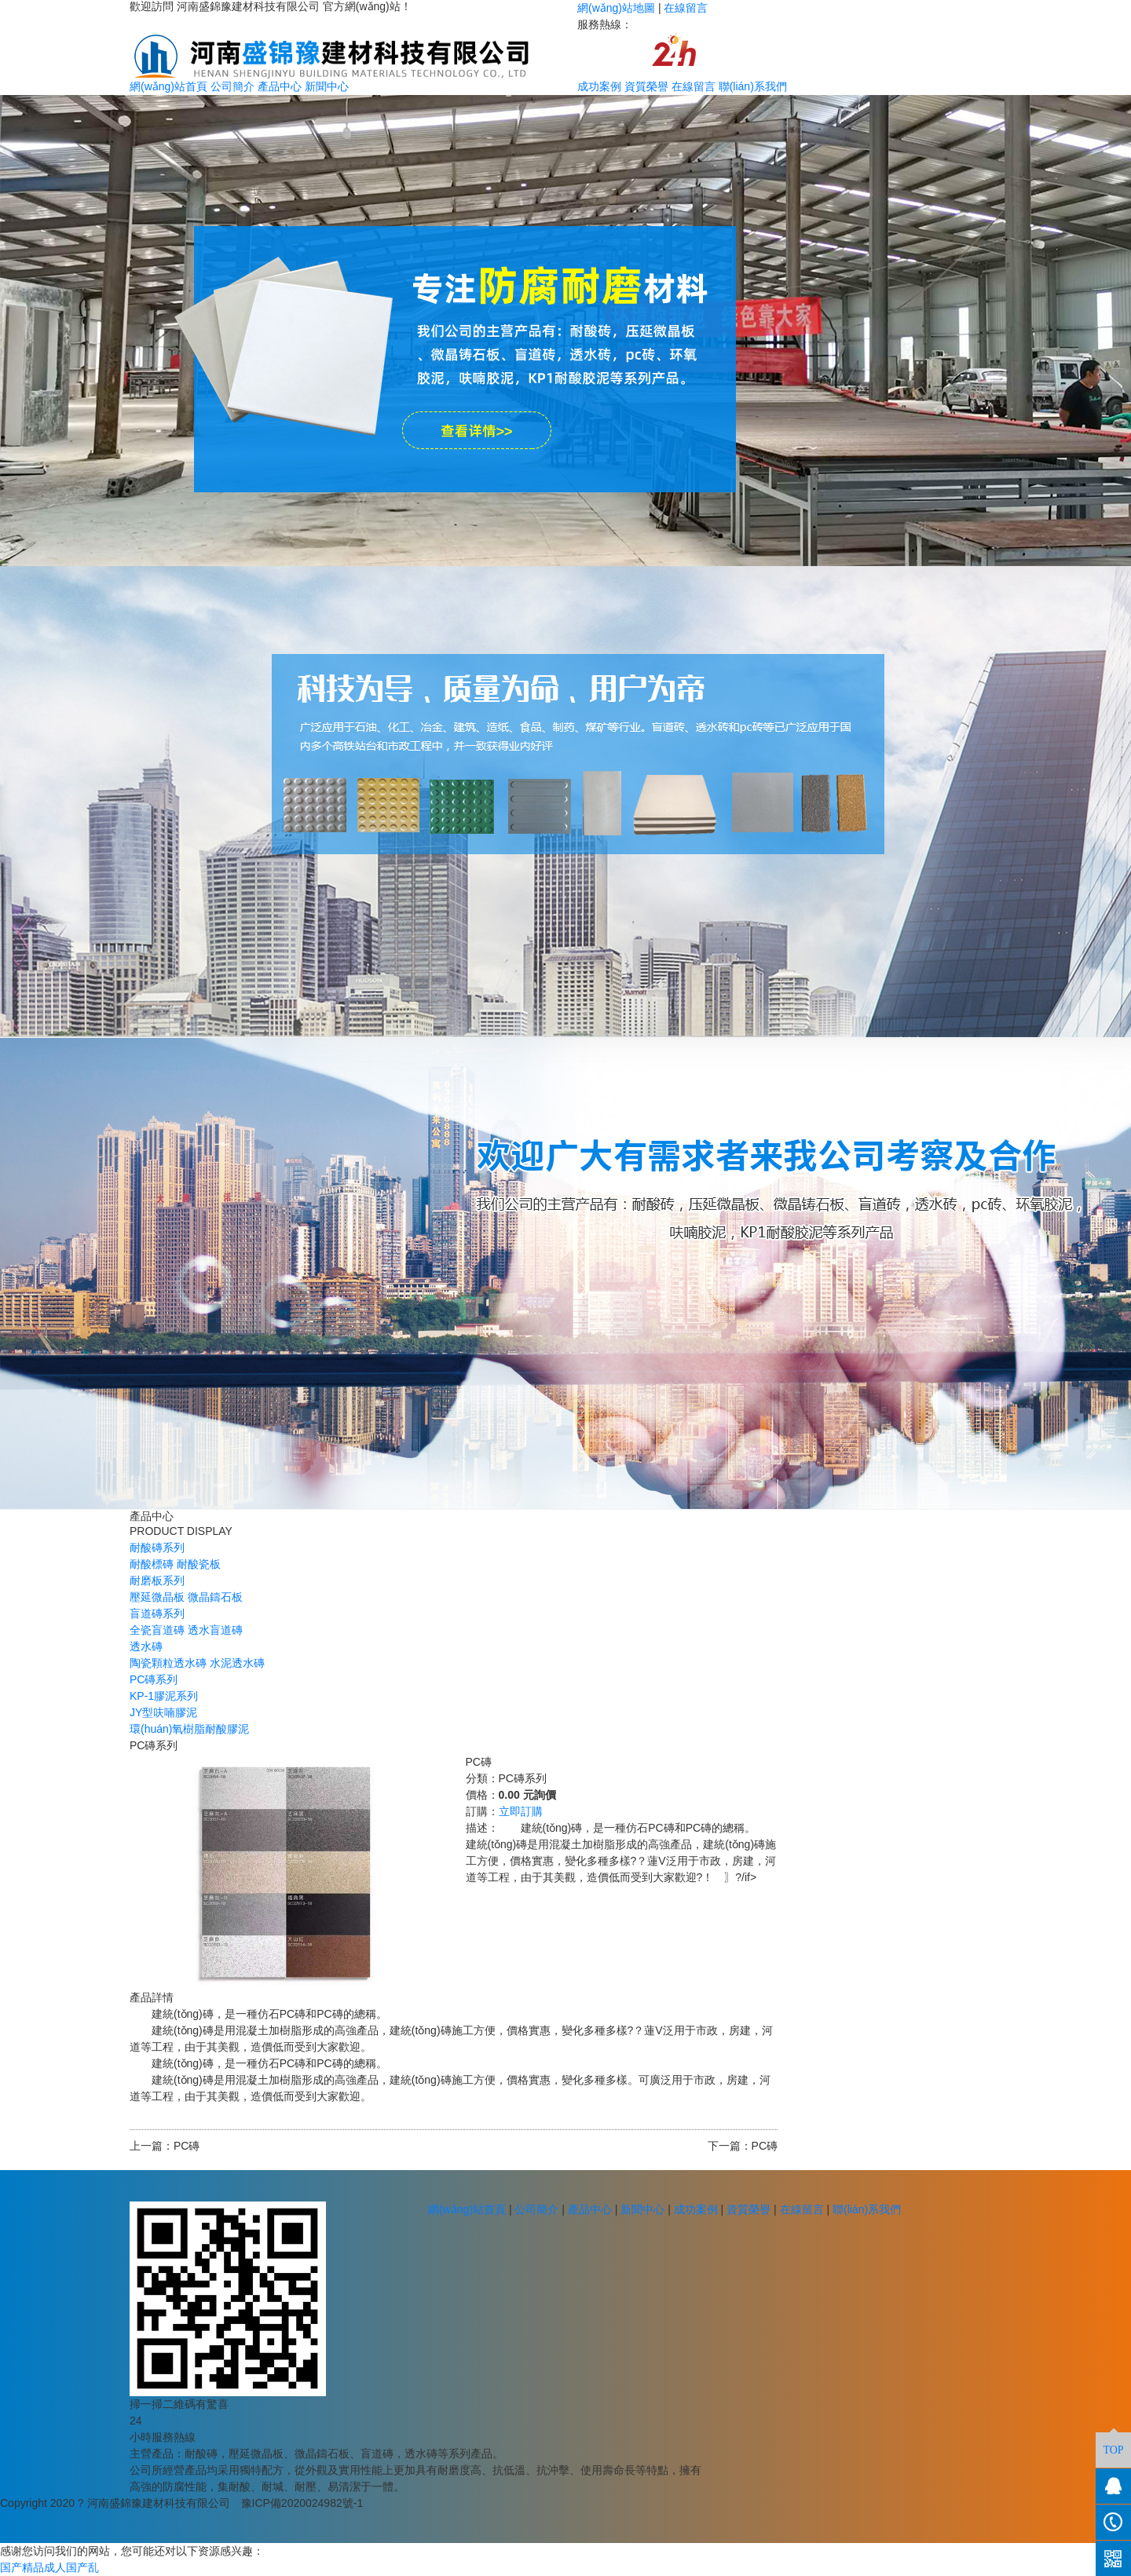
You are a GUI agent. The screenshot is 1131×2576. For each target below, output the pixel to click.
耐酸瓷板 (199, 1564)
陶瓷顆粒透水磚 (168, 1663)
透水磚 (146, 1646)
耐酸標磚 (152, 1564)
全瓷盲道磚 (157, 1630)
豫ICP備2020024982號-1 (302, 2503)
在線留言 (686, 8)
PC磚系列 (154, 1679)
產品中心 (280, 86)
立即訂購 (521, 1811)
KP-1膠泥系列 (164, 1696)
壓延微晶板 (157, 1597)
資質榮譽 (646, 86)
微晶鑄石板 (215, 1597)
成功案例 (599, 86)
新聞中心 (327, 86)
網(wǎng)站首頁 (168, 86)
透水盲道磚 (215, 1630)
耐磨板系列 (157, 1580)
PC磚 (186, 2145)
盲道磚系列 (157, 1613)
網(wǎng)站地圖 (616, 8)
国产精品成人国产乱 (49, 2567)
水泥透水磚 (237, 1663)
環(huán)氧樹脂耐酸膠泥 (189, 1729)
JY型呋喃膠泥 (163, 1712)
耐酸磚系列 (157, 1547)
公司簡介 (232, 86)
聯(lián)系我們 (753, 86)
